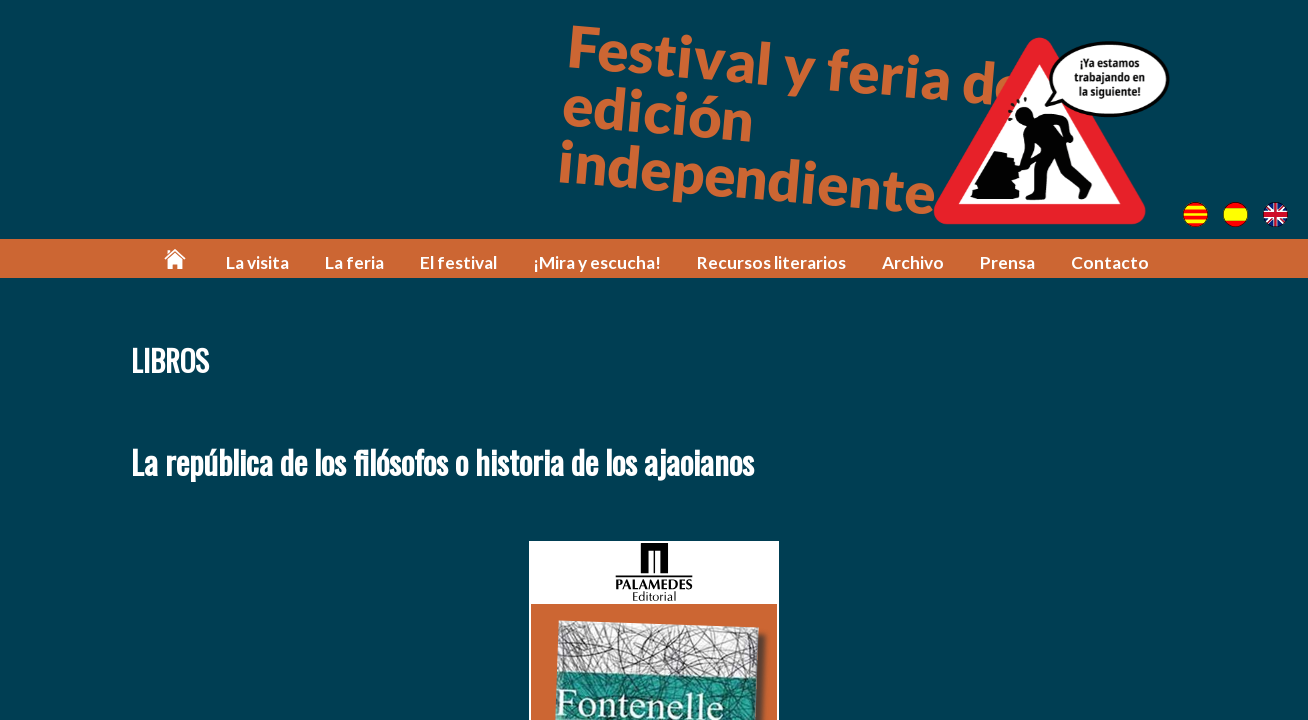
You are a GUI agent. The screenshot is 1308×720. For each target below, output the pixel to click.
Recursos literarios (771, 262)
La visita (257, 262)
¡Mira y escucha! (597, 262)
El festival (458, 262)
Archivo (913, 262)
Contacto (1110, 262)
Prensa (1007, 262)
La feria (354, 262)
